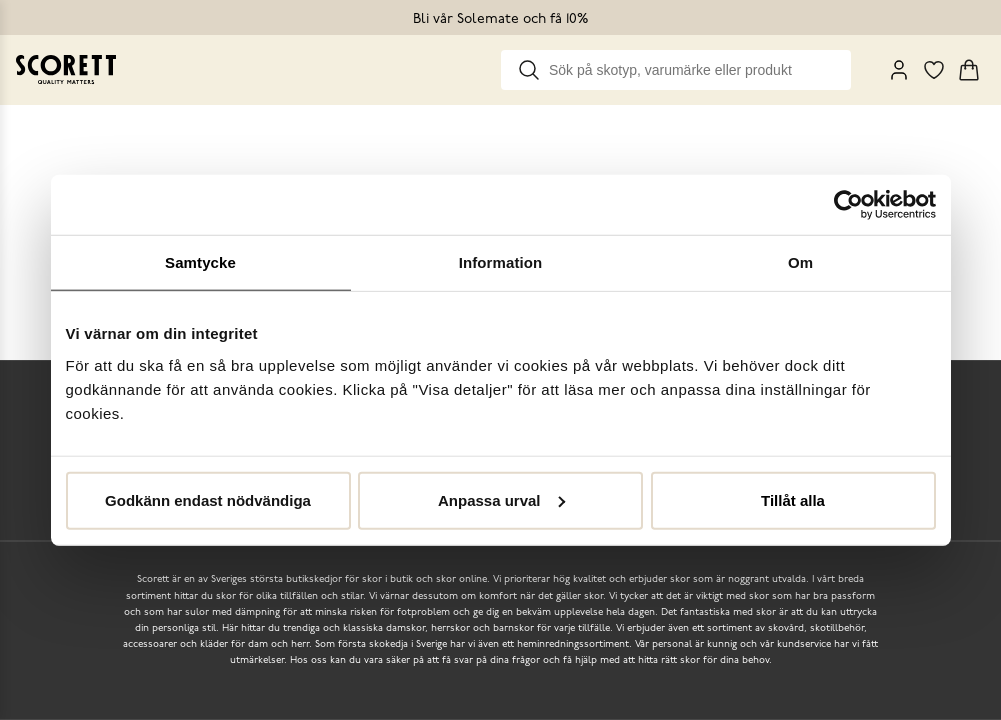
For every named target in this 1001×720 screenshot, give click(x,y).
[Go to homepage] (66, 69)
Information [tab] (501, 262)
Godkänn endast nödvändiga (208, 499)
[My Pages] (899, 70)
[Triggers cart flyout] (969, 70)
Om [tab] (800, 262)
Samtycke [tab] (200, 262)
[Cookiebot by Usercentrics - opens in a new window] (848, 205)
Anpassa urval (501, 499)
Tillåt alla (793, 499)
